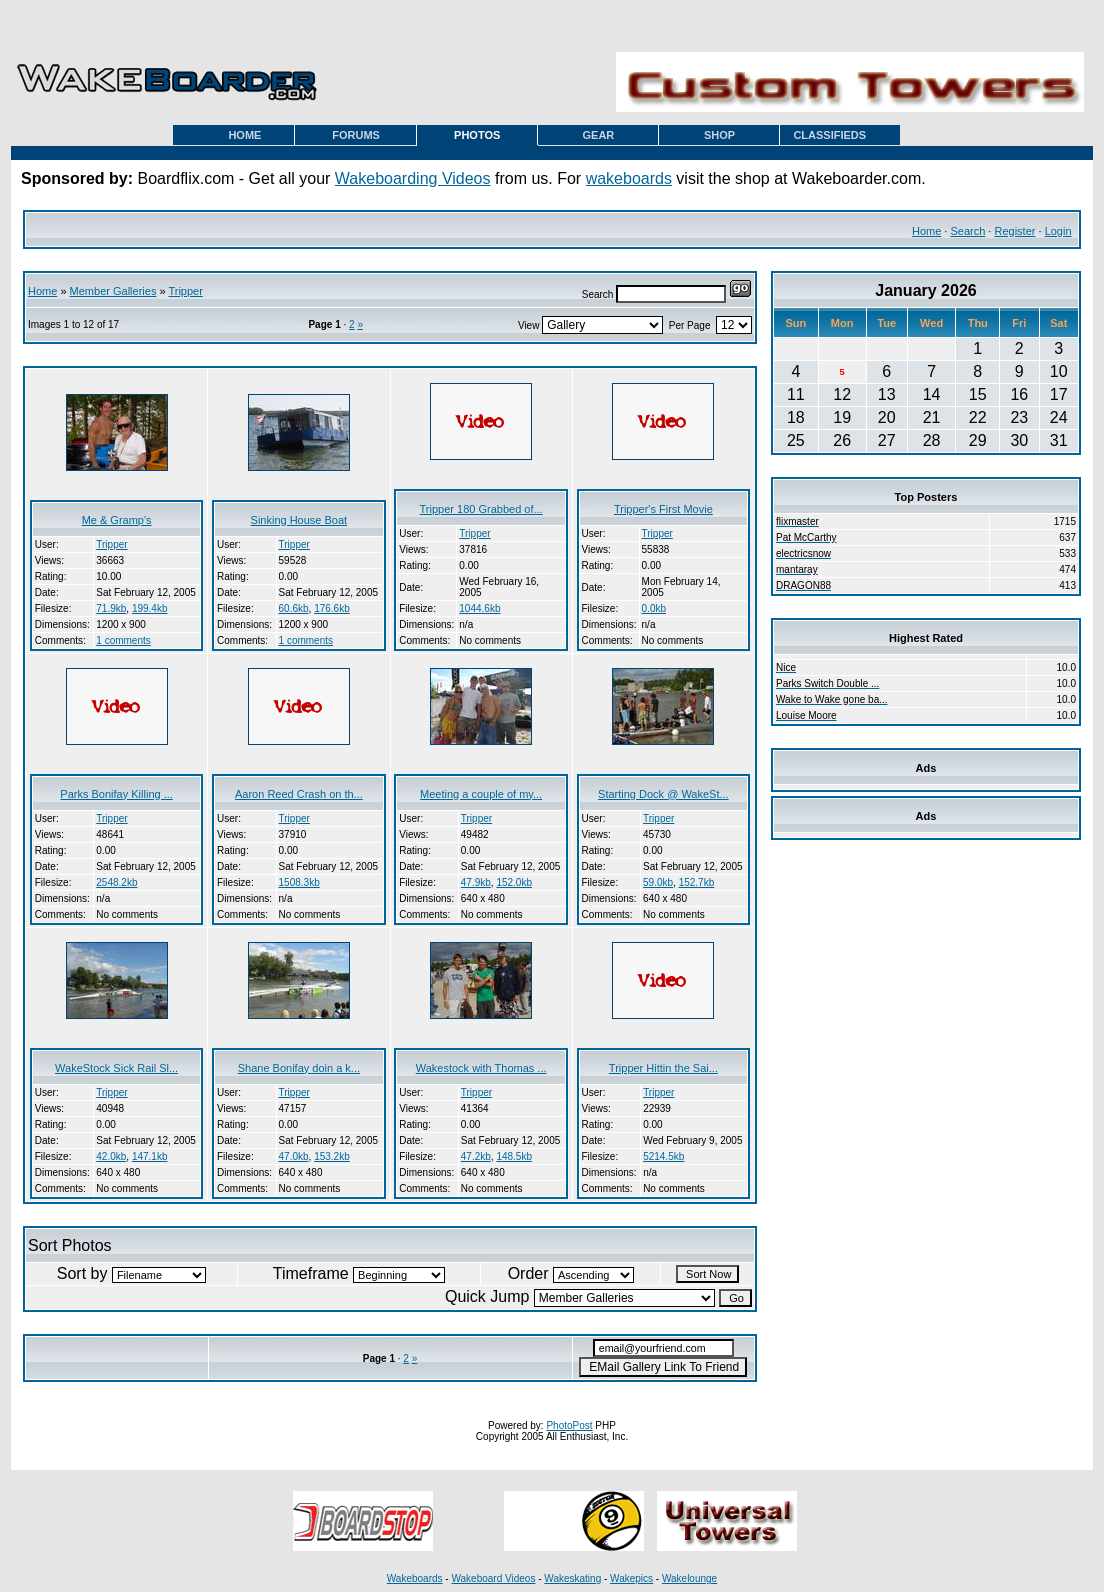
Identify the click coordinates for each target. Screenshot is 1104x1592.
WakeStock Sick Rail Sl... (116, 1068)
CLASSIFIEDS (829, 135)
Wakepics (631, 1578)
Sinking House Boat (299, 520)
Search (967, 231)
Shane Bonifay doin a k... (299, 1068)
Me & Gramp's (117, 520)
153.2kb (332, 1156)
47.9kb (476, 882)
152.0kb (514, 882)
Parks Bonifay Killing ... (116, 794)
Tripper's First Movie (663, 509)
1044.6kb (479, 608)
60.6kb (294, 608)
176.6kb (332, 608)
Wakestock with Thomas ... (481, 1068)
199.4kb (150, 608)
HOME (244, 135)
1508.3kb (299, 882)
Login (1058, 231)
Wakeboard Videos (493, 1578)
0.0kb (654, 608)
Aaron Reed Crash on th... (299, 794)
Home (926, 231)
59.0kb (658, 882)
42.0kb (111, 1156)
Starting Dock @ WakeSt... (663, 794)
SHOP (719, 135)
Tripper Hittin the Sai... (663, 1068)
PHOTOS (477, 135)
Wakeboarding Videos (413, 178)
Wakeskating (572, 1578)
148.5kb (514, 1156)
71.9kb (111, 608)
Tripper (185, 291)
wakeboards (629, 178)
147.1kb (150, 1156)
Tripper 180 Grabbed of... (481, 509)
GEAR (599, 135)
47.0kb (294, 1156)
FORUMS (356, 135)
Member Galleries (113, 291)
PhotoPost (569, 1425)
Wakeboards (415, 1578)
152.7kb (697, 882)
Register (1014, 231)
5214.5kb (663, 1156)
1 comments (123, 640)
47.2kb (476, 1156)
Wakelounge (689, 1578)
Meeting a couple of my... (481, 794)
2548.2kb (116, 882)
